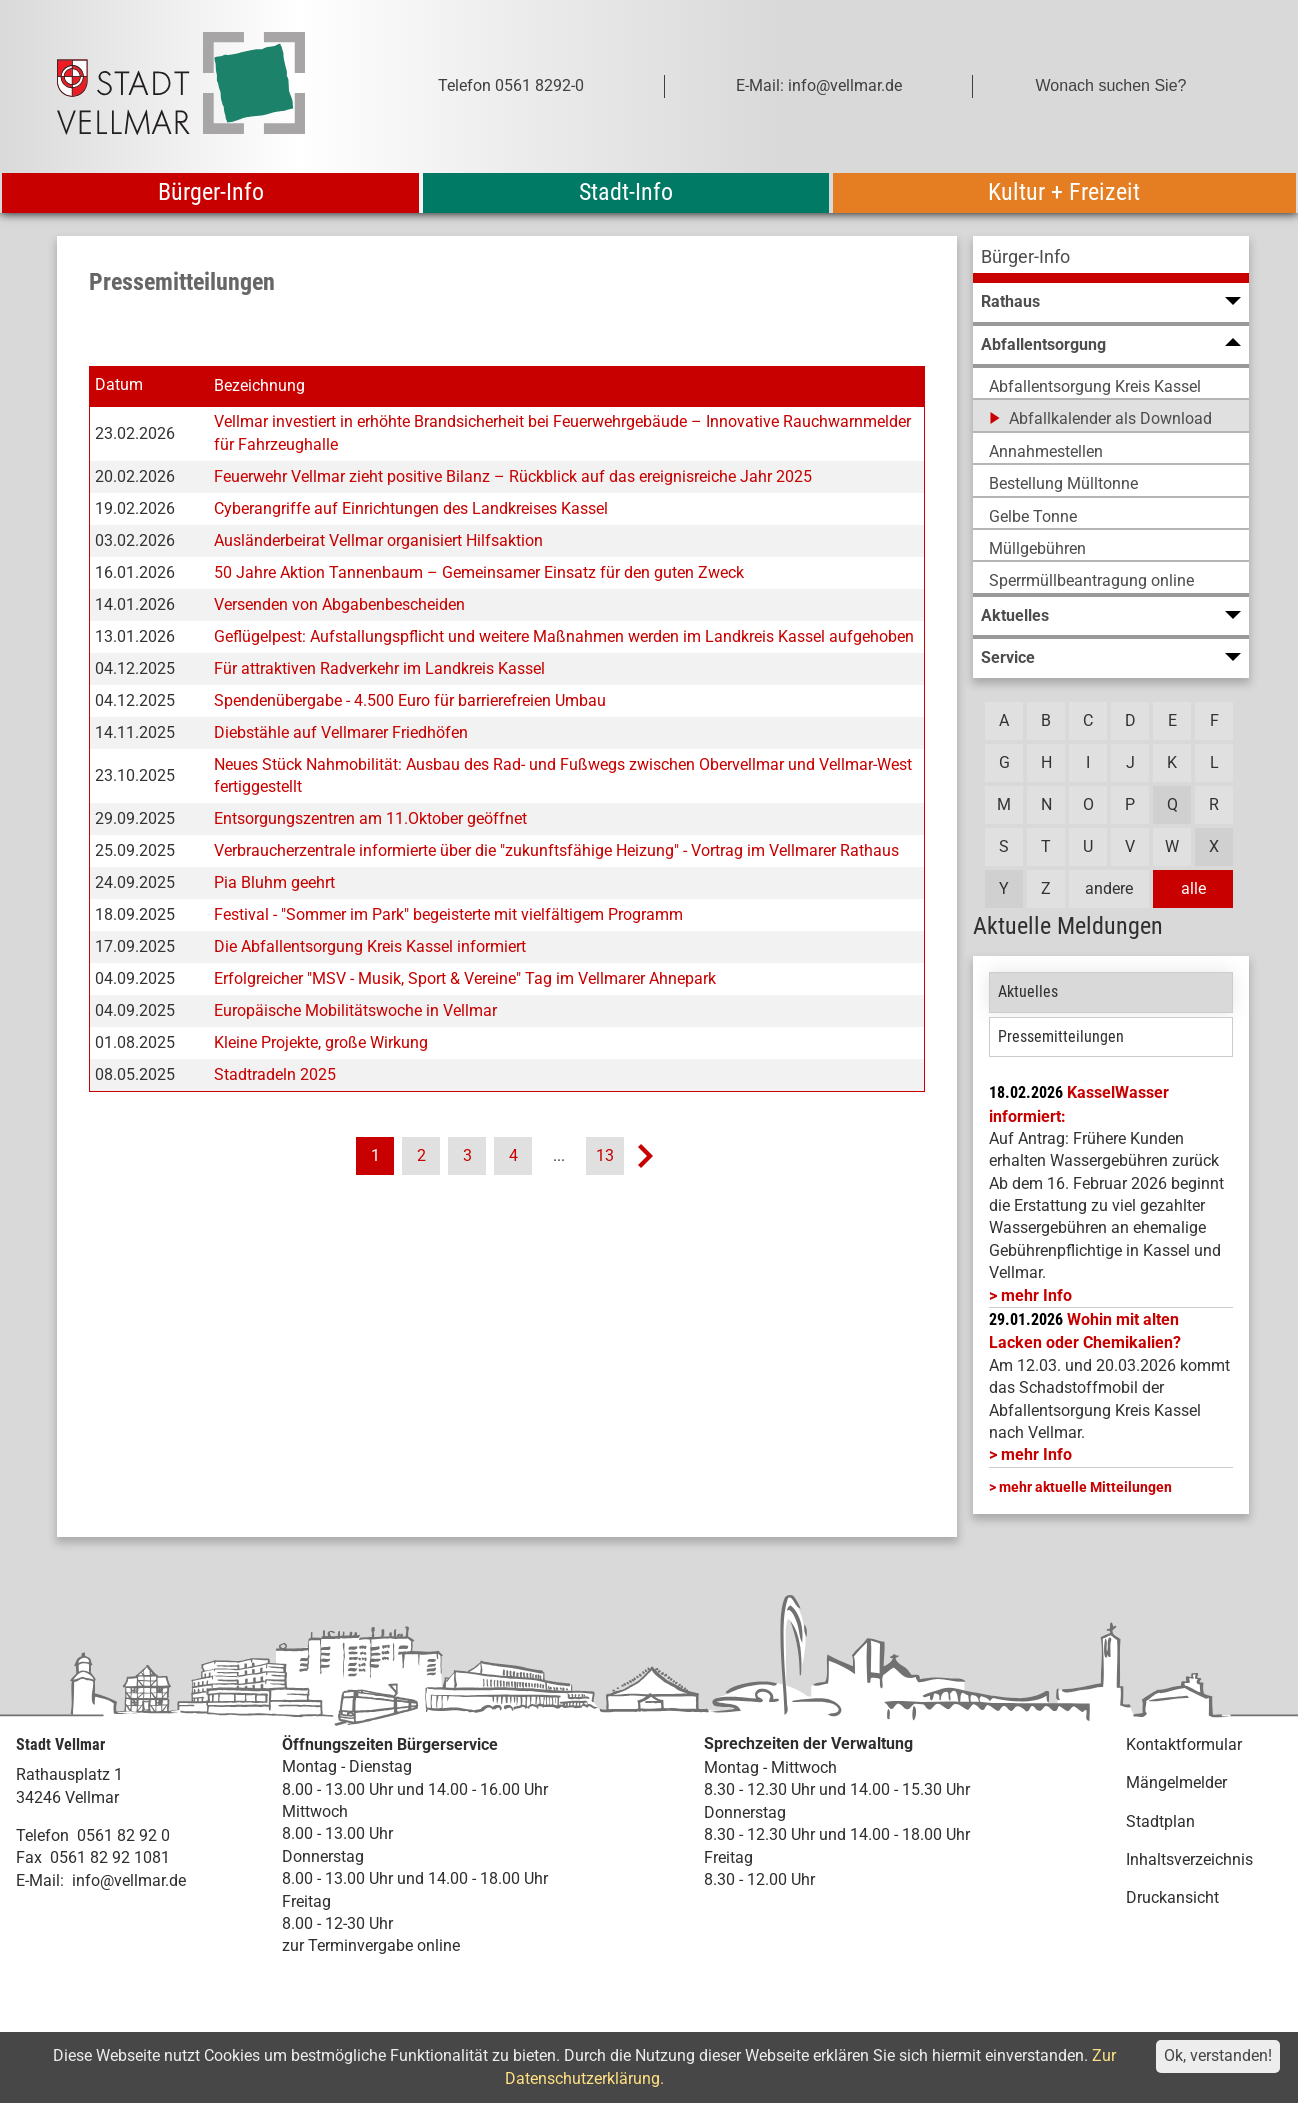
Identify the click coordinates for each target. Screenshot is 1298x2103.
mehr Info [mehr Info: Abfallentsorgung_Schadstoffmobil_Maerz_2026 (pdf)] (1036, 1454)
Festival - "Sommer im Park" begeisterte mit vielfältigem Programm (448, 914)
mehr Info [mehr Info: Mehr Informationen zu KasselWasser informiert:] (1036, 1295)
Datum (119, 385)
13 (605, 1155)
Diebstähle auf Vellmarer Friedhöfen (341, 732)
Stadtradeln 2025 (275, 1074)
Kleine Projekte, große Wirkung (321, 1042)
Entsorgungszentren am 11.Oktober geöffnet (370, 818)
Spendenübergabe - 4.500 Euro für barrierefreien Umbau (410, 700)
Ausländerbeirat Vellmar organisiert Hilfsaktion (378, 540)
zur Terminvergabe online (371, 1945)
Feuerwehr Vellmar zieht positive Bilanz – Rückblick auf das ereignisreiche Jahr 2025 (513, 476)
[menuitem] (1111, 259)
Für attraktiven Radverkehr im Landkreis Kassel (379, 668)
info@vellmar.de (129, 1880)
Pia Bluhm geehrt (274, 882)
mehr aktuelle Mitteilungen (1085, 1487)
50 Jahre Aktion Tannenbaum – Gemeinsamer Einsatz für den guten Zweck (479, 572)
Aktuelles (1028, 991)
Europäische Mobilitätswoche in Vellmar (355, 1010)
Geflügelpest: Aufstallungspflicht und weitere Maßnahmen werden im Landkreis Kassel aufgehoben (564, 636)
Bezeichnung (259, 385)
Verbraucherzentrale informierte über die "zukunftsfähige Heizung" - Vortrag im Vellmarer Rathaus (556, 850)
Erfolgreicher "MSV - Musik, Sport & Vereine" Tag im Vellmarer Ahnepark (465, 978)
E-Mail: (40, 1880)
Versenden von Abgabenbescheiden (339, 604)
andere (1109, 888)
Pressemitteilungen (1061, 1036)
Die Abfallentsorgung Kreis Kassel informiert (370, 946)
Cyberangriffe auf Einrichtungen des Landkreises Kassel (411, 508)
